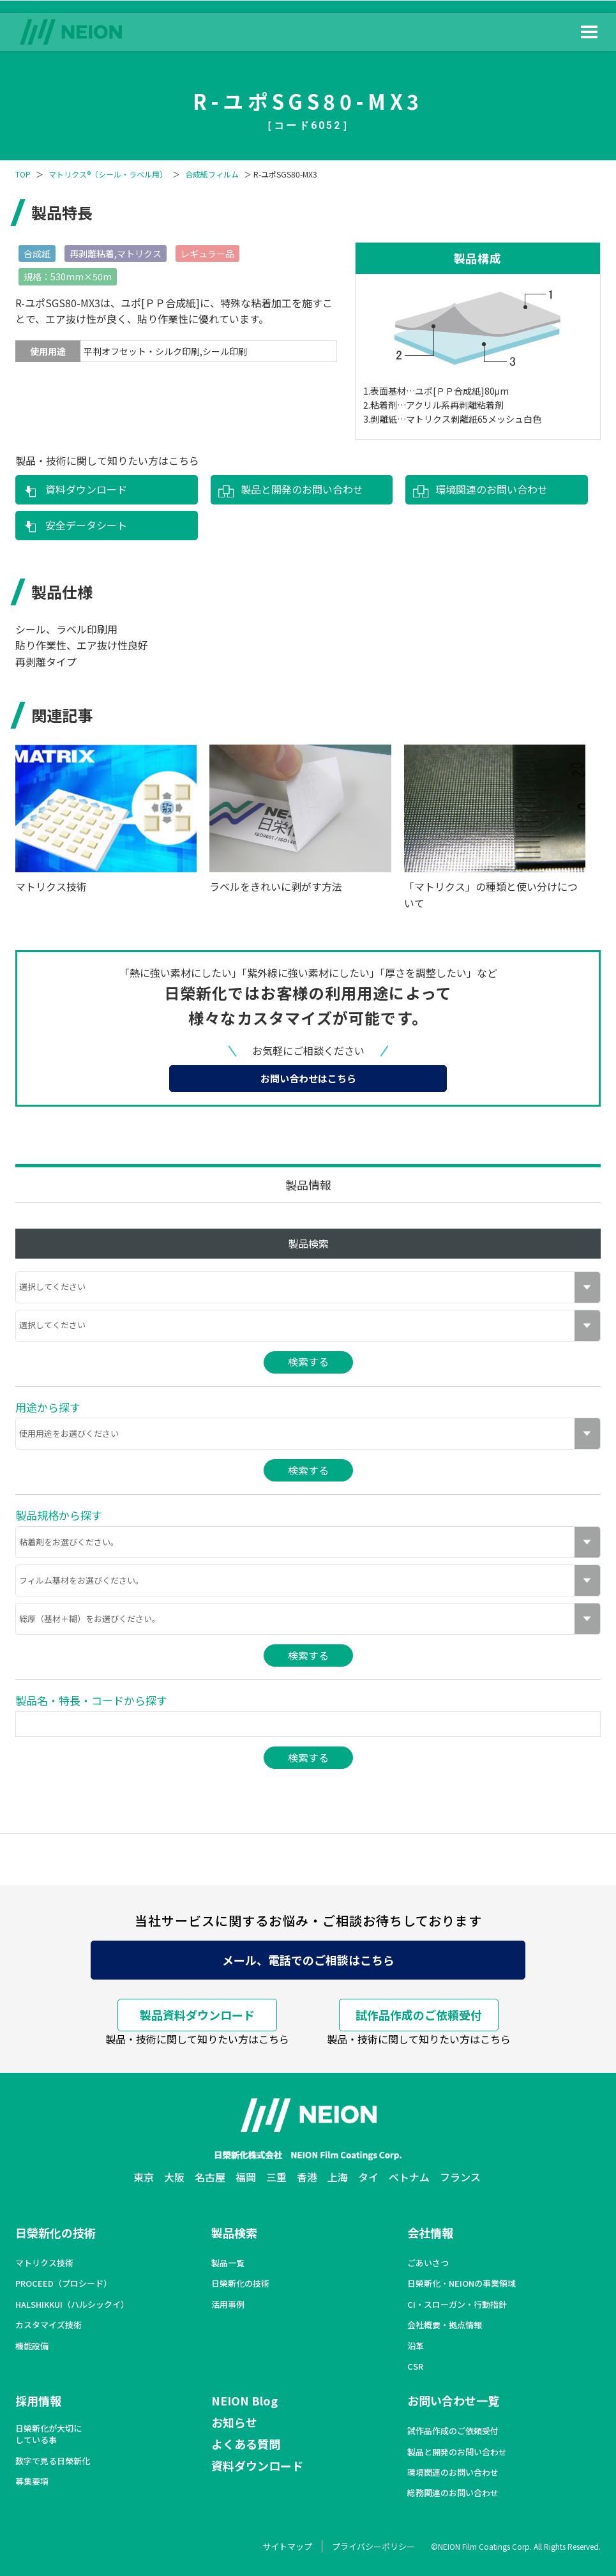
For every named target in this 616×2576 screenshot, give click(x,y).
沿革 (415, 2346)
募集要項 (32, 2481)
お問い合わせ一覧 (453, 2400)
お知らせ (234, 2422)
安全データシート (86, 525)
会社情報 (430, 2232)
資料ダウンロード (86, 489)
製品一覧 (227, 2263)
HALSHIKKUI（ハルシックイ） (72, 2304)
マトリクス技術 (44, 2263)
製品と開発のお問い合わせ (302, 489)
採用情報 (38, 2400)
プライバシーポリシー (373, 2546)
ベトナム (409, 2177)
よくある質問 (245, 2444)
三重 (276, 2177)
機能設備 (32, 2346)
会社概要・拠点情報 (444, 2325)
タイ (368, 2177)
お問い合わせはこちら (308, 1078)
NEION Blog (244, 2400)
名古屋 (210, 2177)
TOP (23, 174)
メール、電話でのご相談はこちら (308, 1959)
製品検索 (234, 2232)
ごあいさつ (428, 2263)
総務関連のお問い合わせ (453, 2493)
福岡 (246, 2177)
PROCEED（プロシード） (63, 2283)
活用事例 (227, 2304)
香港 (307, 2177)
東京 (143, 2177)
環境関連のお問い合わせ (491, 489)
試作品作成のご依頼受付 (419, 2014)
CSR (415, 2366)
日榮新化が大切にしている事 (48, 2434)
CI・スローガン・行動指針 (457, 2304)
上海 (337, 2177)
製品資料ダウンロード (197, 2014)
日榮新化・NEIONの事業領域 (461, 2283)
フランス (460, 2177)
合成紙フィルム (212, 174)
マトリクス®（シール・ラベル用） (108, 174)
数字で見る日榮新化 (52, 2461)
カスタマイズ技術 (48, 2325)
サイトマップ (287, 2546)
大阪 (174, 2177)
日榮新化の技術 (55, 2232)
